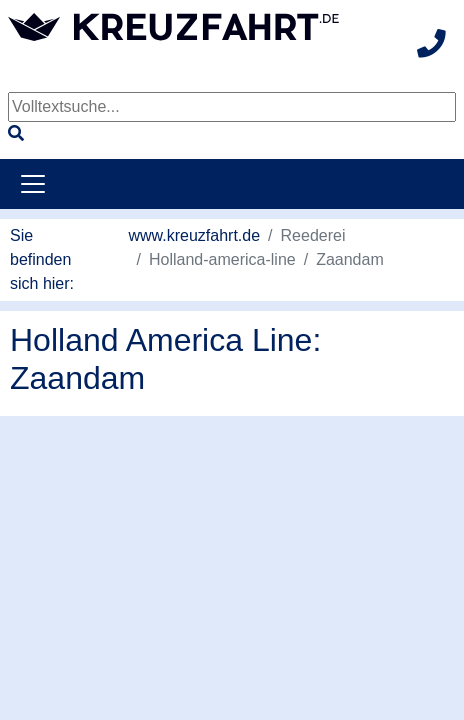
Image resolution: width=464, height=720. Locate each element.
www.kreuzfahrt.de (195, 235)
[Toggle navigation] (33, 184)
